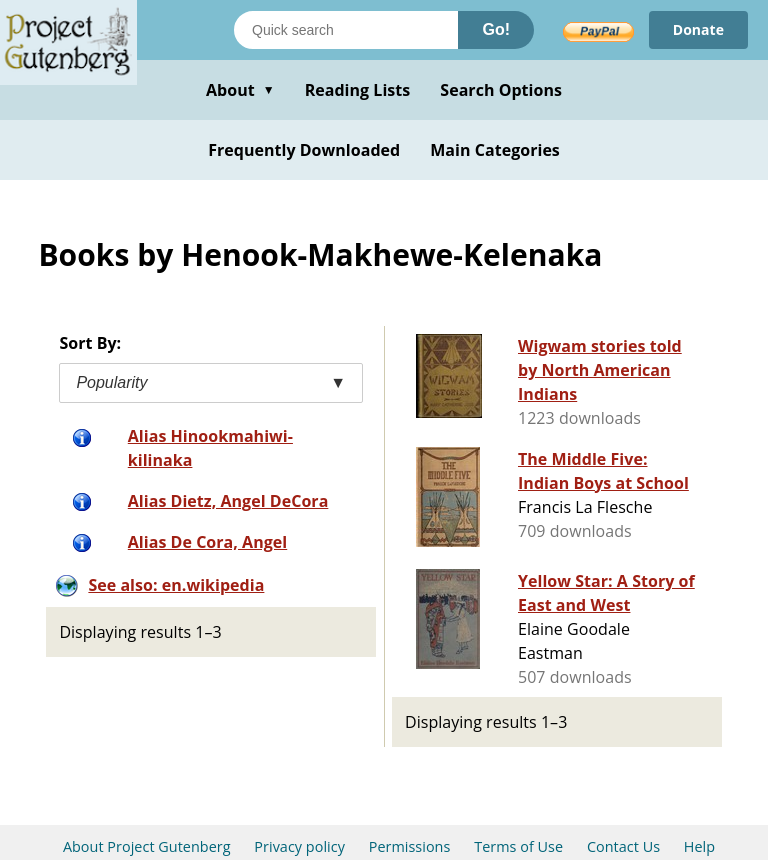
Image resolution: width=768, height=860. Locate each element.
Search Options (501, 90)
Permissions (410, 846)
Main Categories (495, 150)
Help (699, 846)
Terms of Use (518, 846)
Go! (496, 29)
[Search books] (346, 30)
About (240, 90)
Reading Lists (358, 90)
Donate (698, 29)
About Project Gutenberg (147, 846)
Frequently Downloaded (304, 150)
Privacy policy (299, 846)
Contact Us (623, 846)
